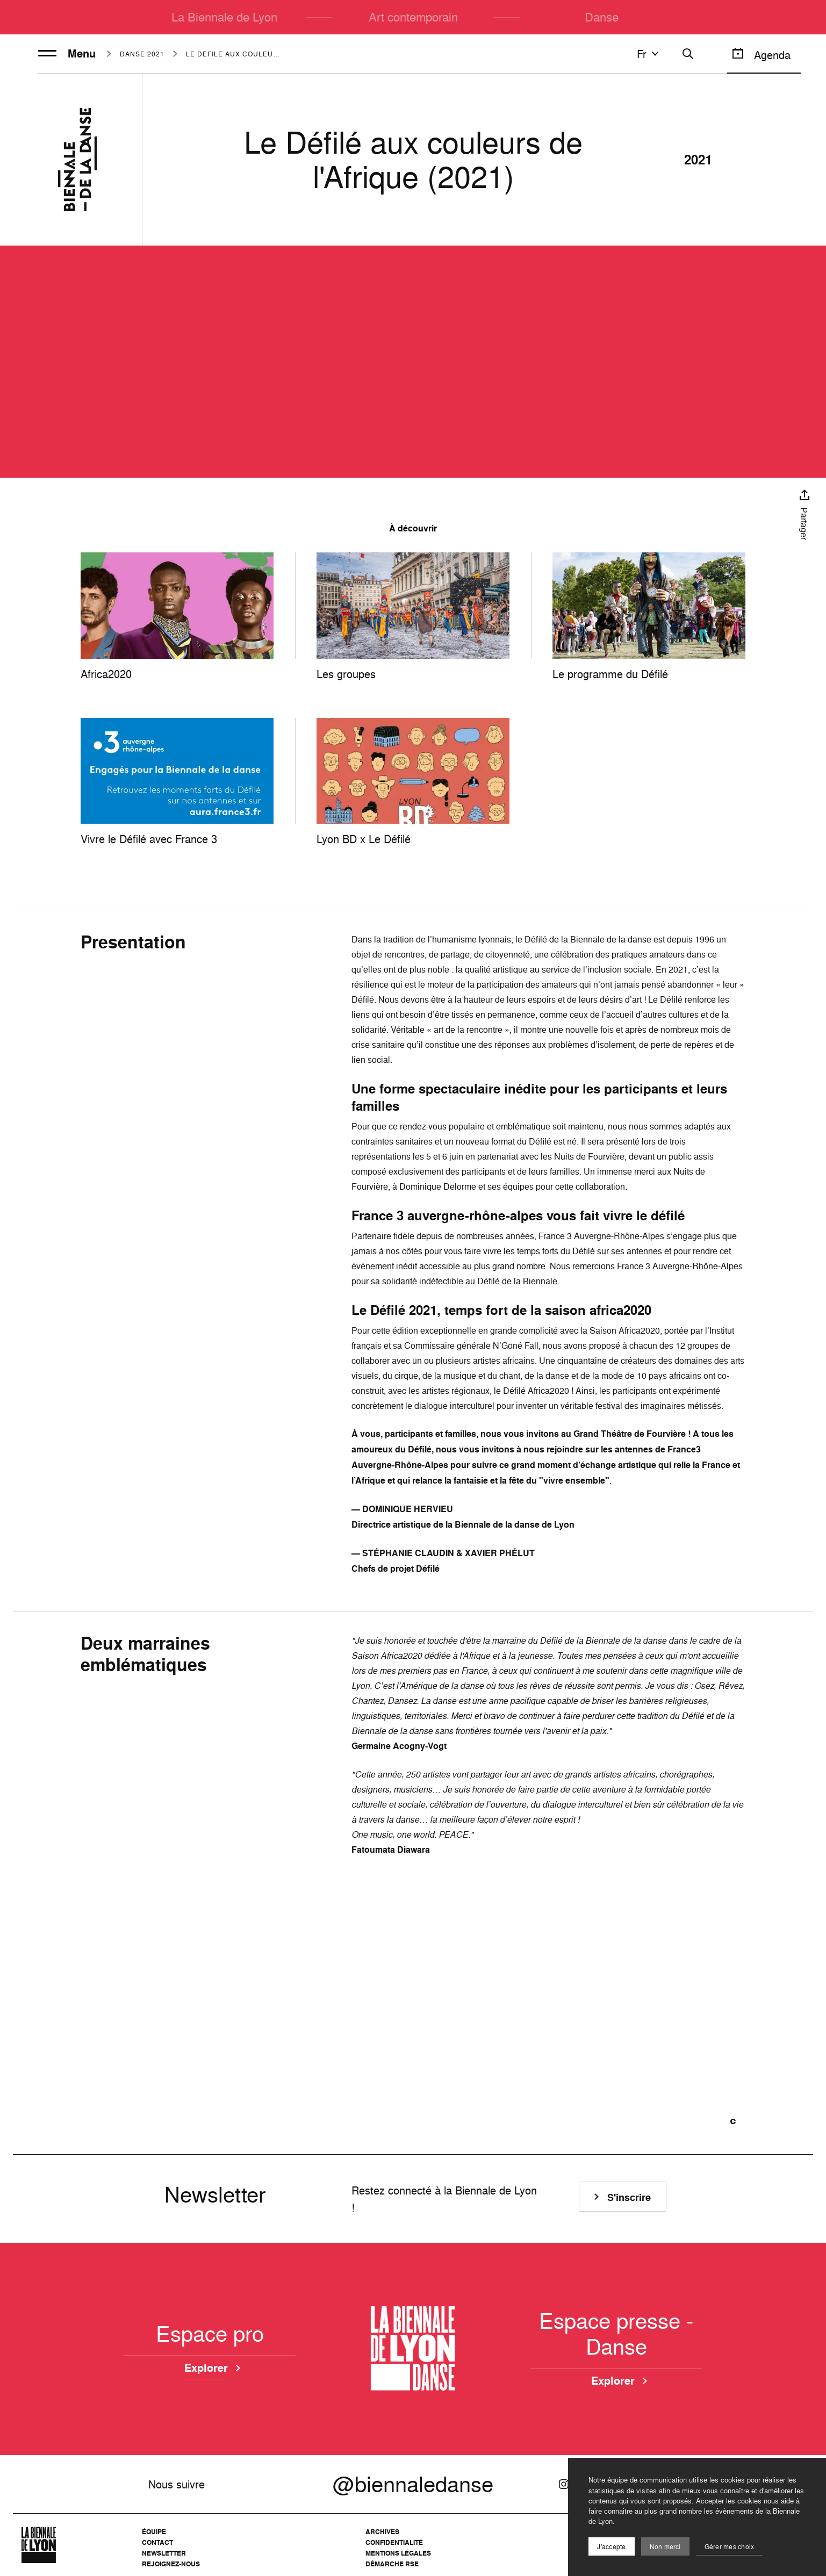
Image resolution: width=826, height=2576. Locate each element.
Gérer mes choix (730, 2546)
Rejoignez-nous (171, 2563)
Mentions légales (398, 2553)
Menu (67, 53)
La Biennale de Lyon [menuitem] (224, 17)
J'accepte (611, 2546)
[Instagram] (563, 2484)
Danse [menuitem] (602, 17)
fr (649, 53)
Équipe (154, 2531)
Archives (382, 2531)
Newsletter (164, 2553)
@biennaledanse (413, 2484)
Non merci (665, 2546)
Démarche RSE (392, 2563)
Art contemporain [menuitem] (413, 17)
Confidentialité (394, 2542)
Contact (157, 2542)
